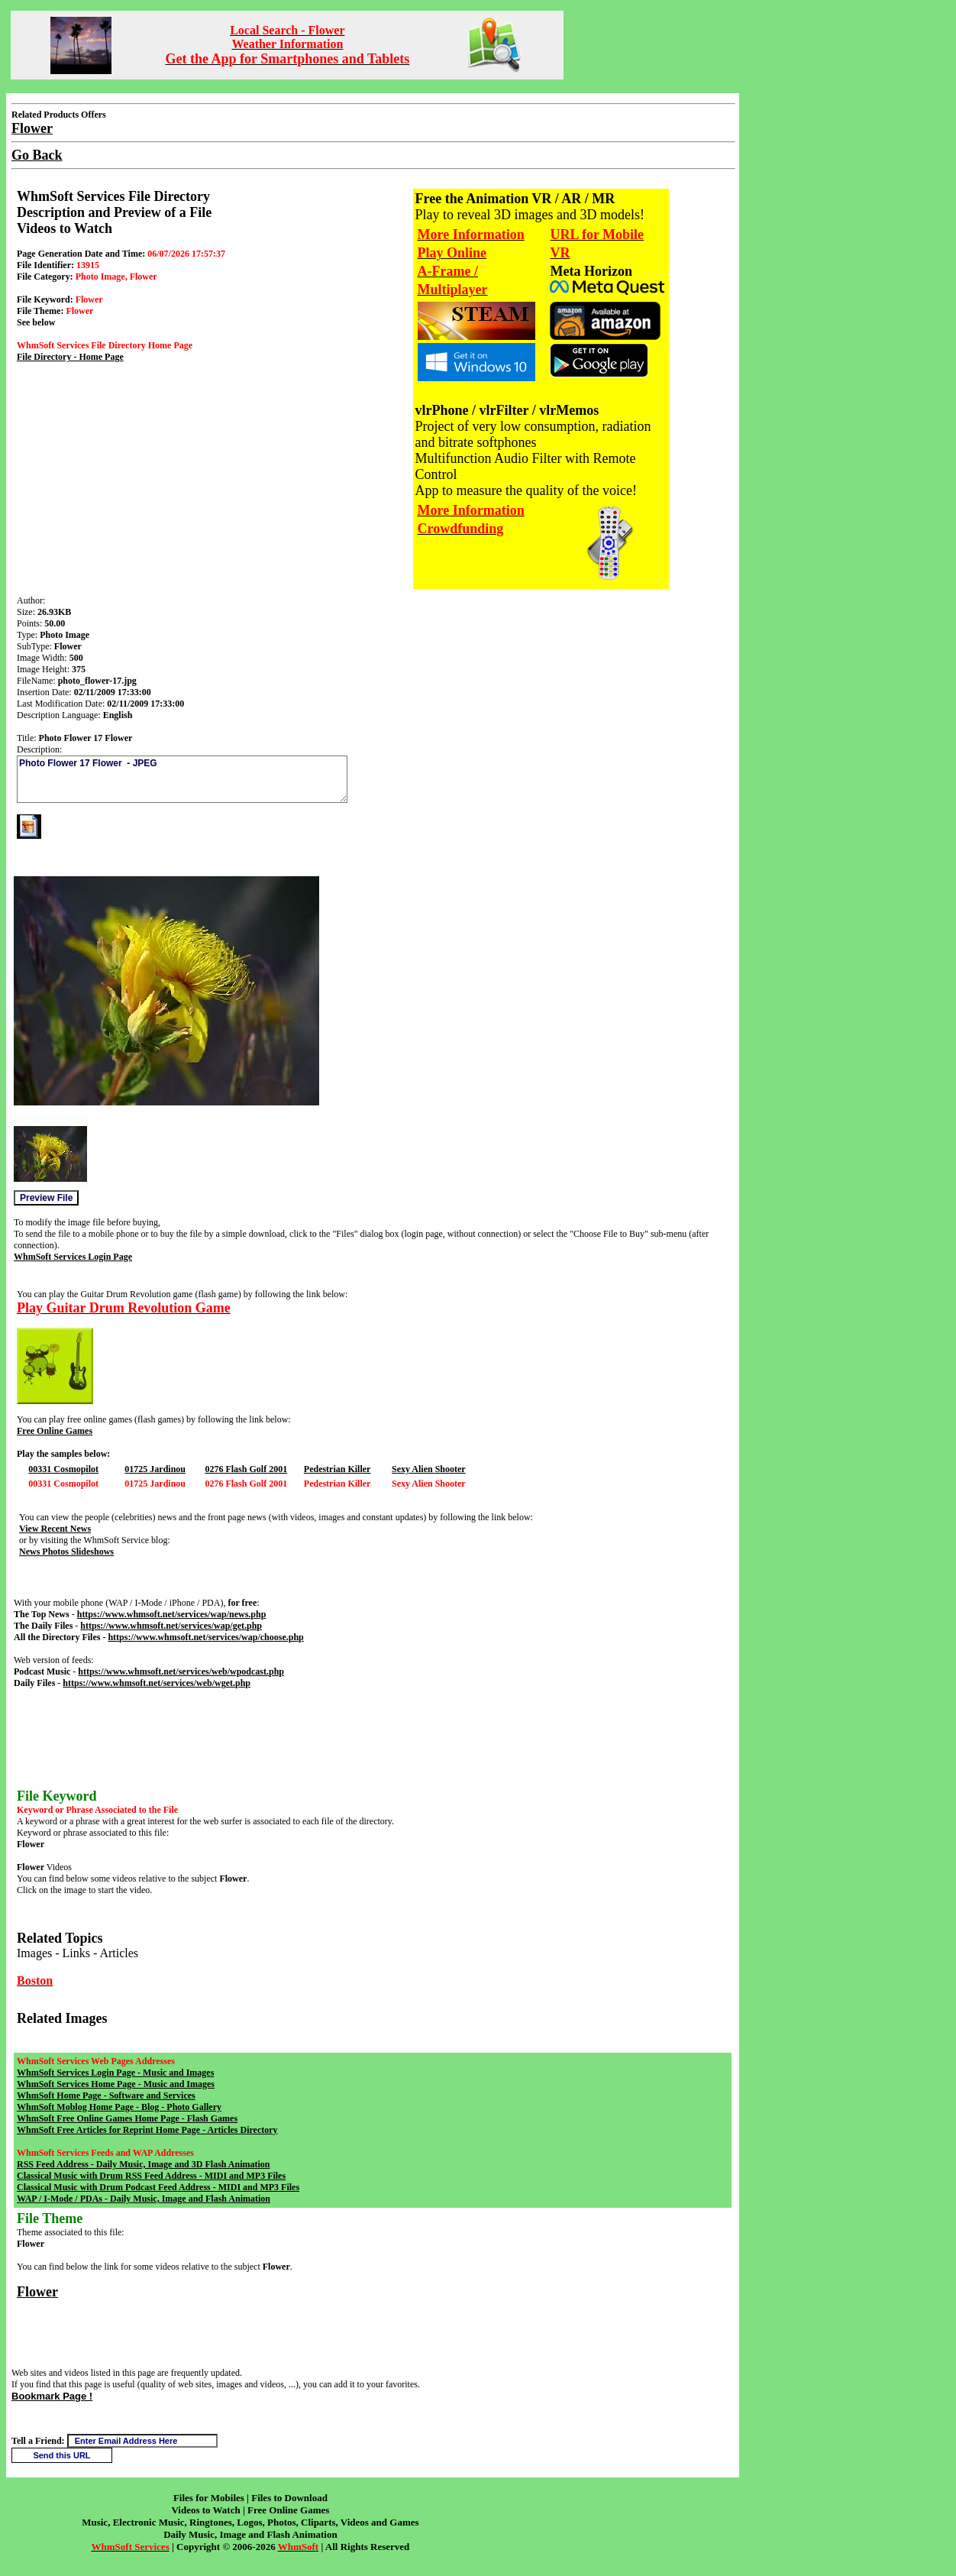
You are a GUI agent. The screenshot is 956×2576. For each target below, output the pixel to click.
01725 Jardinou (155, 1469)
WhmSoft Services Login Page (73, 1256)
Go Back (37, 155)
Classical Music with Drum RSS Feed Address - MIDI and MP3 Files (151, 2175)
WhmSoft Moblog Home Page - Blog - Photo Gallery (119, 2107)
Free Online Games (54, 1431)
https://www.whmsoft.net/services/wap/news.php (171, 1614)
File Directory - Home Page (70, 356)
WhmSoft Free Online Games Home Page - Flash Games (127, 2118)
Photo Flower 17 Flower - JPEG (182, 779)
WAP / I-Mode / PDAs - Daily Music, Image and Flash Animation (143, 2198)
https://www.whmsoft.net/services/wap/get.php (171, 1625)
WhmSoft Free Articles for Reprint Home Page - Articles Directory (147, 2130)
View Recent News (55, 1528)
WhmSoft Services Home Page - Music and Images (116, 2084)
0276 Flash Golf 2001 (246, 1469)
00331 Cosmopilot (63, 1469)
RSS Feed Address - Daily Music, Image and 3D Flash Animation (143, 2164)
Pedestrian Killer (337, 1469)
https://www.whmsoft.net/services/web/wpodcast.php (181, 1671)
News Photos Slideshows (66, 1551)
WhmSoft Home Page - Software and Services (106, 2095)
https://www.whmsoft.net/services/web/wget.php (156, 1683)
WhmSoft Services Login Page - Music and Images (115, 2072)
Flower (37, 2291)
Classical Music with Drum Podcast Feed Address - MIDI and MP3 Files (158, 2187)
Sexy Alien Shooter (429, 1469)
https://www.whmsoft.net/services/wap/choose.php (205, 1637)
